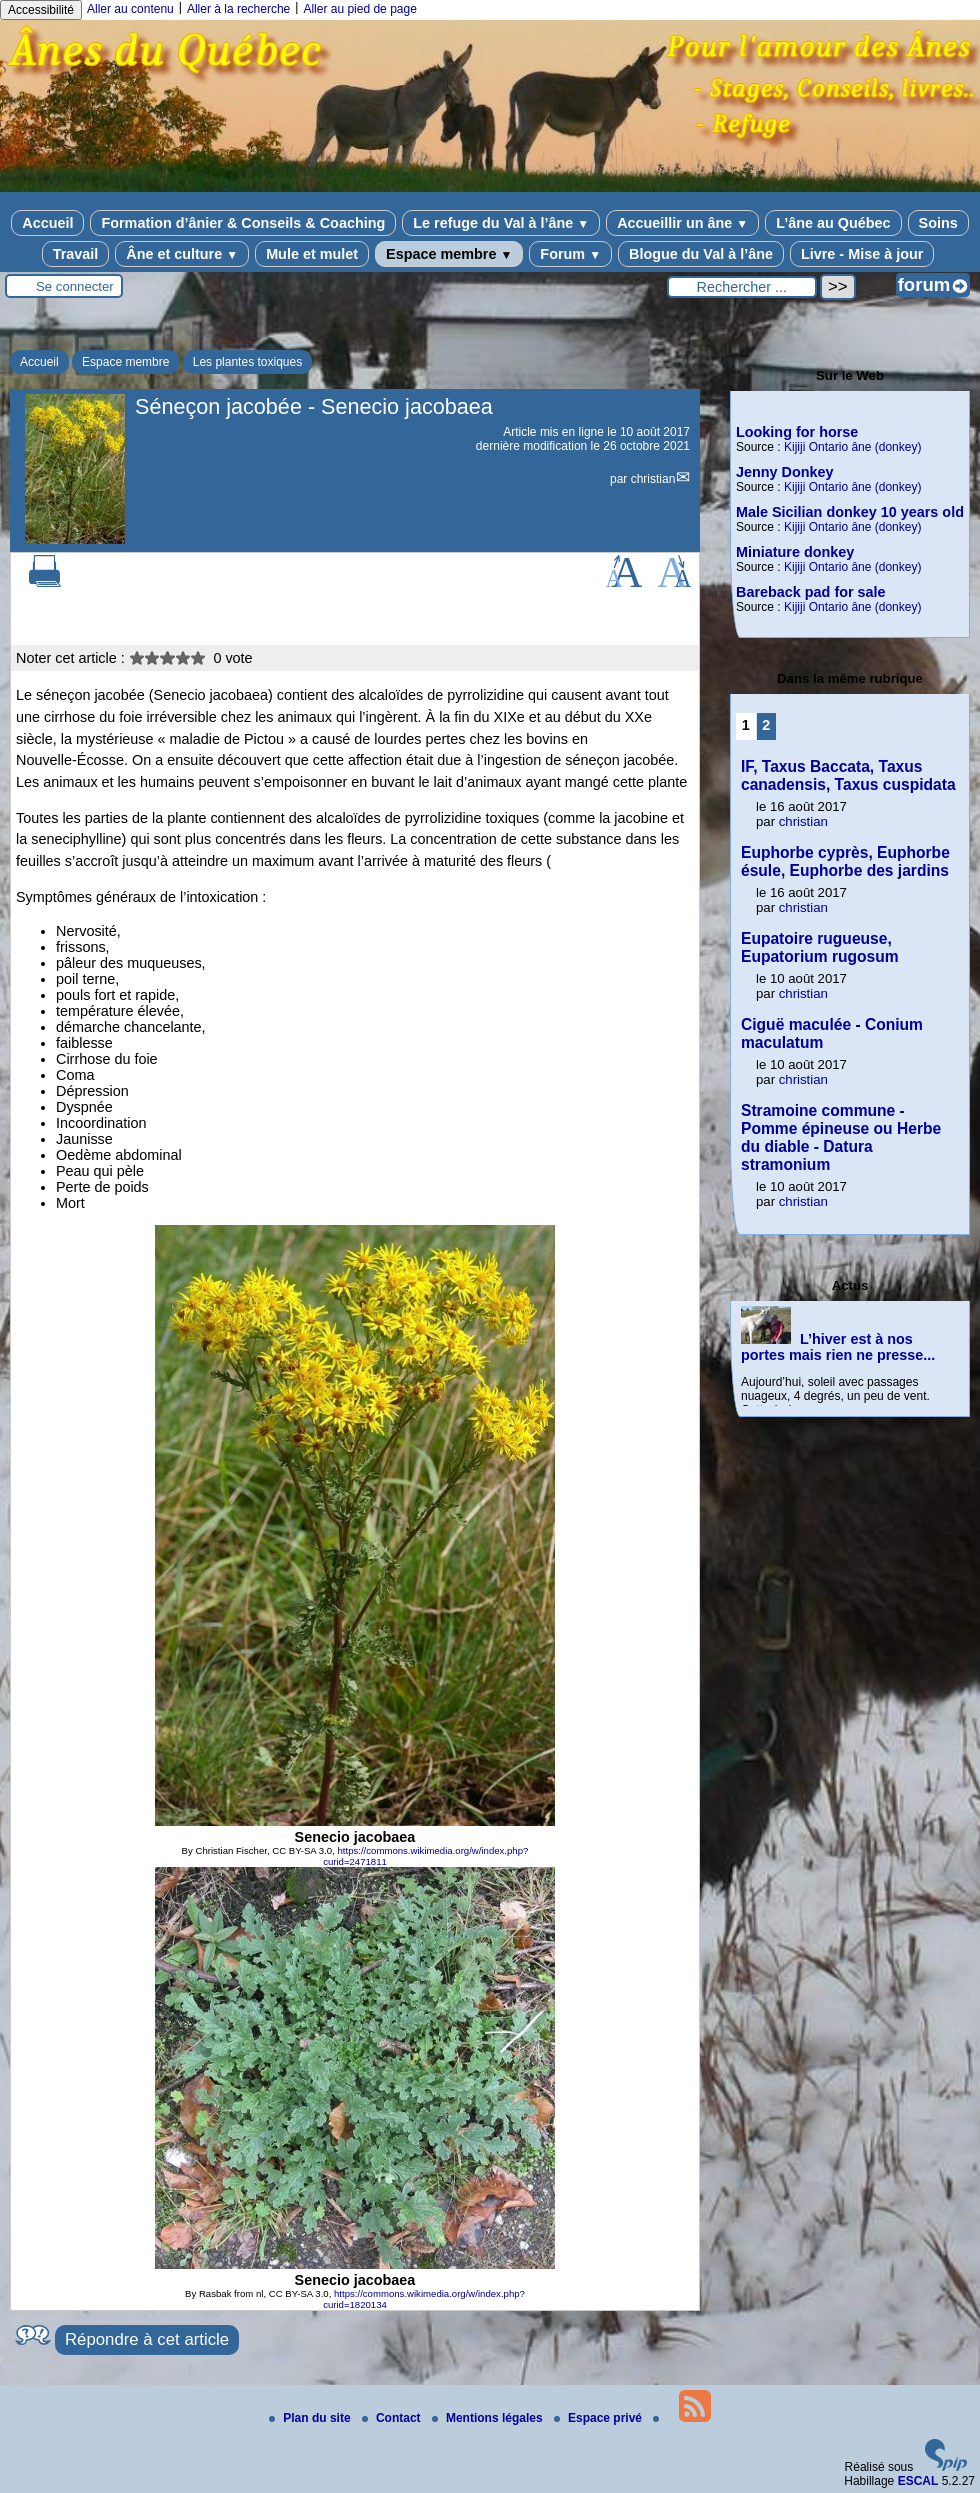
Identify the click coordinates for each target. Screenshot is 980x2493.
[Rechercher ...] (742, 287)
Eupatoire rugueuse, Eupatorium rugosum (820, 947)
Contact (393, 2418)
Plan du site (311, 2418)
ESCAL (918, 2481)
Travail (76, 254)
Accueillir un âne (682, 223)
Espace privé (599, 2418)
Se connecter (75, 286)
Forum (570, 254)
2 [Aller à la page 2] (766, 725)
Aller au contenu (130, 9)
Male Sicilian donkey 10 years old (850, 512)
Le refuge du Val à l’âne (501, 223)
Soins (938, 223)
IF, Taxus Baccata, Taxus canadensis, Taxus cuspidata (848, 775)
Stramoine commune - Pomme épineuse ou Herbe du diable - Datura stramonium (841, 1137)
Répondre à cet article (147, 2339)
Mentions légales (489, 2418)
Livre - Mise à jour (862, 254)
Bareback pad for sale (811, 592)
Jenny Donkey (785, 472)
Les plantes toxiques (247, 362)
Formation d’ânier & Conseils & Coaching (243, 223)
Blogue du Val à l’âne (701, 254)
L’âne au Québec (833, 223)
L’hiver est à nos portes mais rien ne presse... (838, 1347)
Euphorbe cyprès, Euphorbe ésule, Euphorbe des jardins (845, 861)
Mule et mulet (312, 254)
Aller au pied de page (359, 9)
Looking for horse (797, 432)
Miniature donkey (795, 552)
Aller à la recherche (238, 9)
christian (653, 479)
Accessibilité (41, 10)
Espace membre (449, 254)
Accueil (47, 223)
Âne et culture (182, 254)
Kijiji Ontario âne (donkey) (852, 447)
